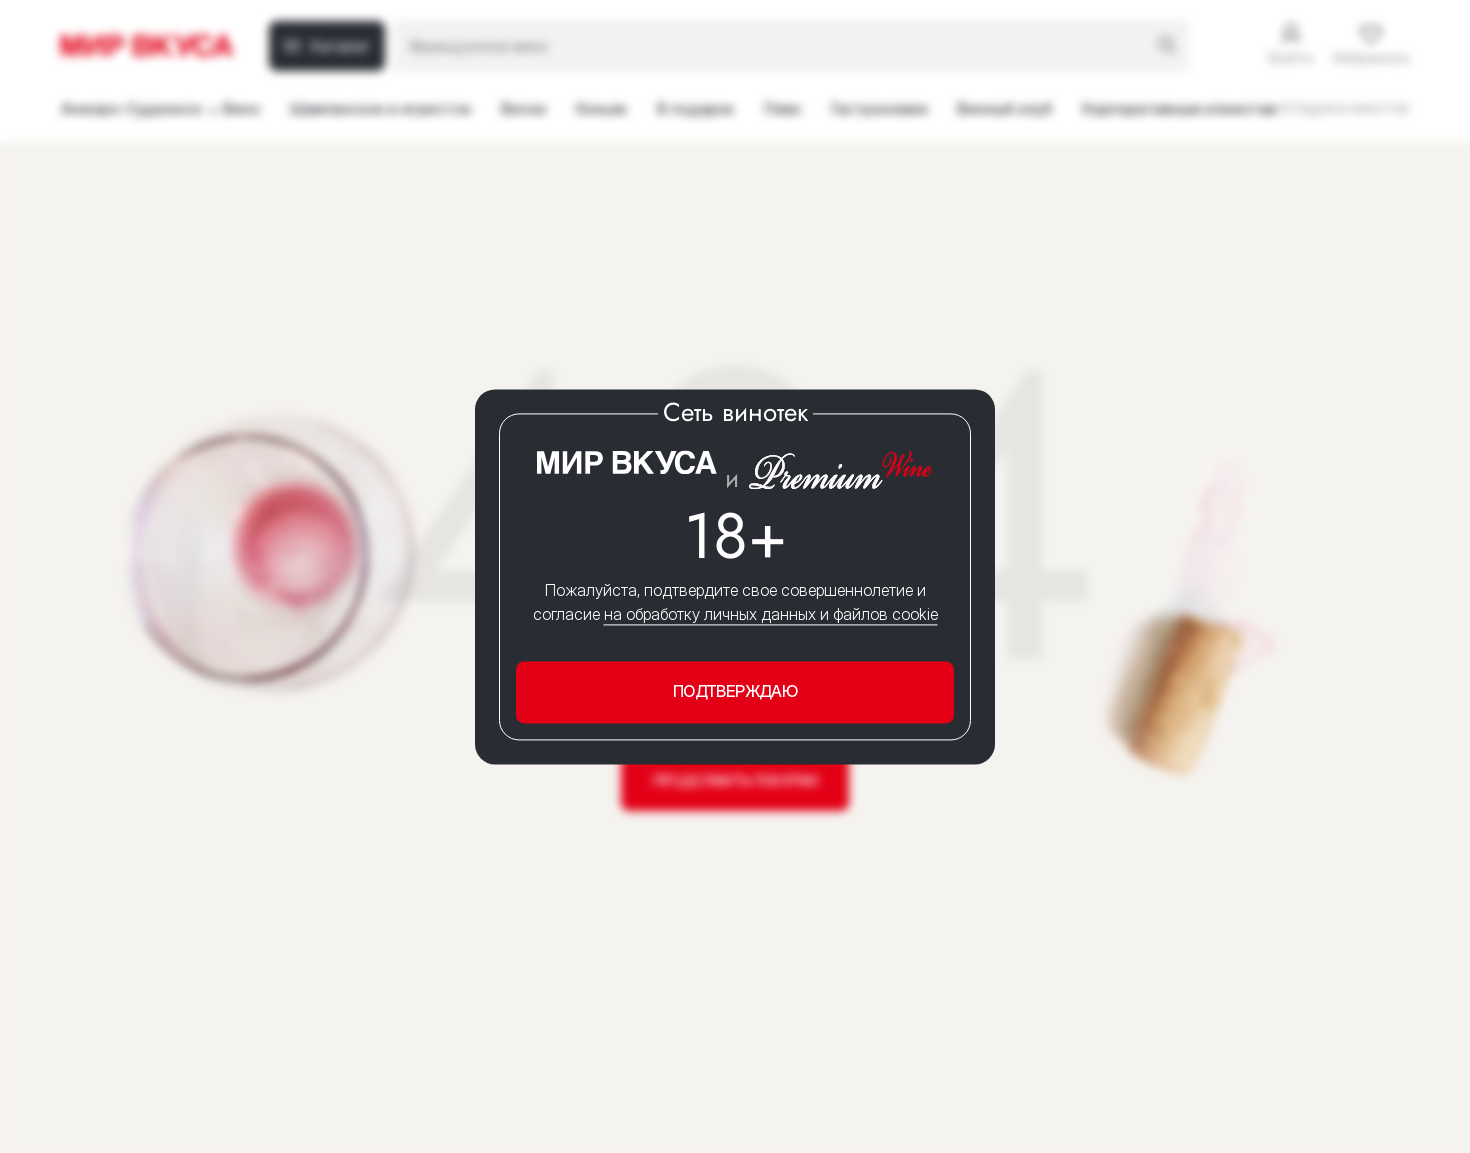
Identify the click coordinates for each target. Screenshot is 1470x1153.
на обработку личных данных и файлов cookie (771, 615)
